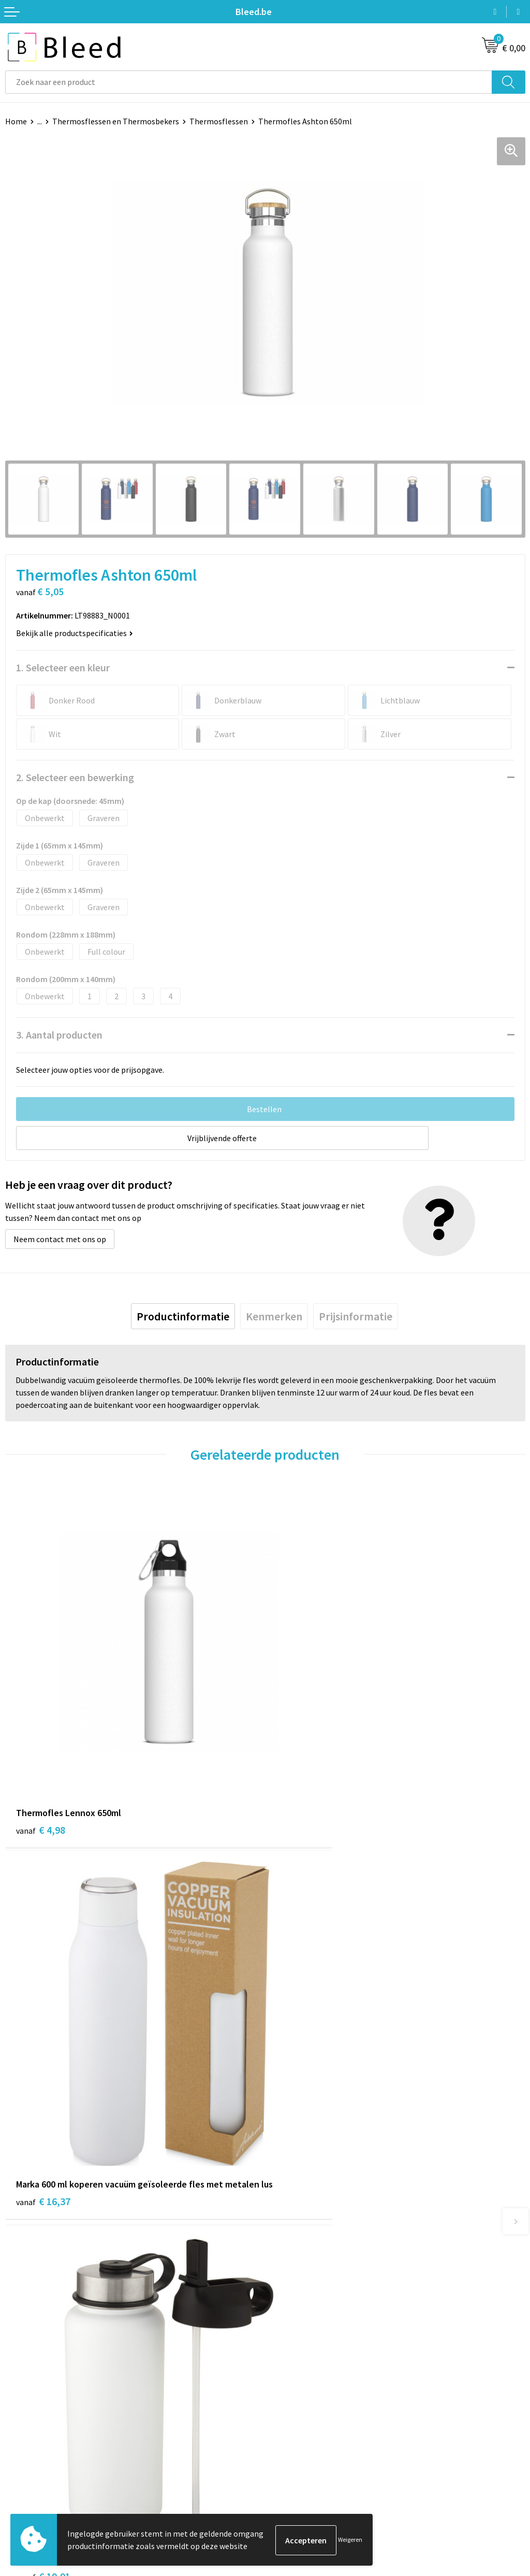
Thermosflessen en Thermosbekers (115, 121)
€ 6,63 (300, 2083)
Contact (19, 2440)
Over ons (285, 2281)
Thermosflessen (218, 121)
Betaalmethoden (35, 2472)
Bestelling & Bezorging (46, 2456)
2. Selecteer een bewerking (75, 777)
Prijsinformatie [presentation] (355, 1316)
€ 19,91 (43, 2097)
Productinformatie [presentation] (183, 1316)
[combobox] (248, 82)
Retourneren (28, 2487)
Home (16, 121)
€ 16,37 (303, 1775)
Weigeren (350, 2540)
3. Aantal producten (59, 1034)
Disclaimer (289, 2487)
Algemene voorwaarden (312, 2440)
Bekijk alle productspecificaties (74, 633)
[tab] (183, 1316)
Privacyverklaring (301, 2472)
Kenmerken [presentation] (274, 1316)
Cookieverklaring (300, 2456)
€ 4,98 (40, 1761)
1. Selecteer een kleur (63, 667)
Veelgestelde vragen (306, 2296)
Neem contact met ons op (59, 1239)
